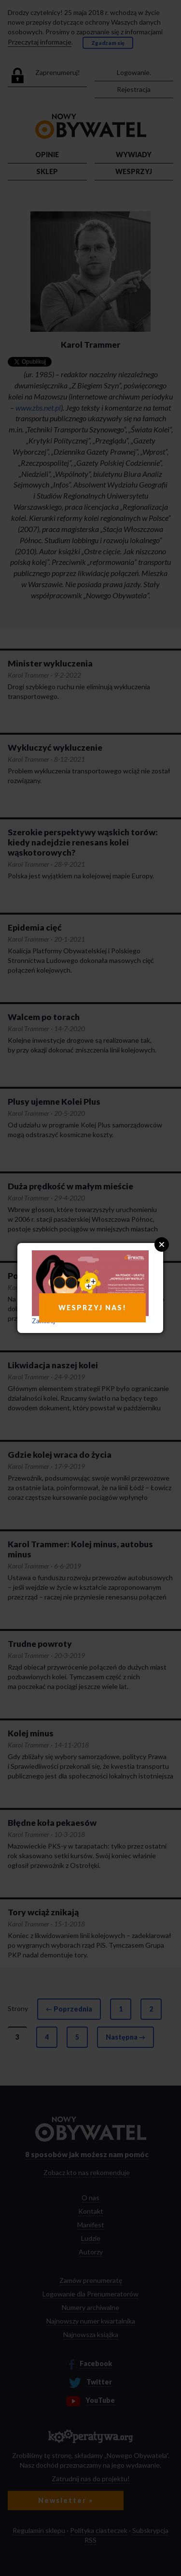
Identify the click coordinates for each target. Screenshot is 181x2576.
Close (161, 1244)
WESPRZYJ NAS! (92, 1307)
